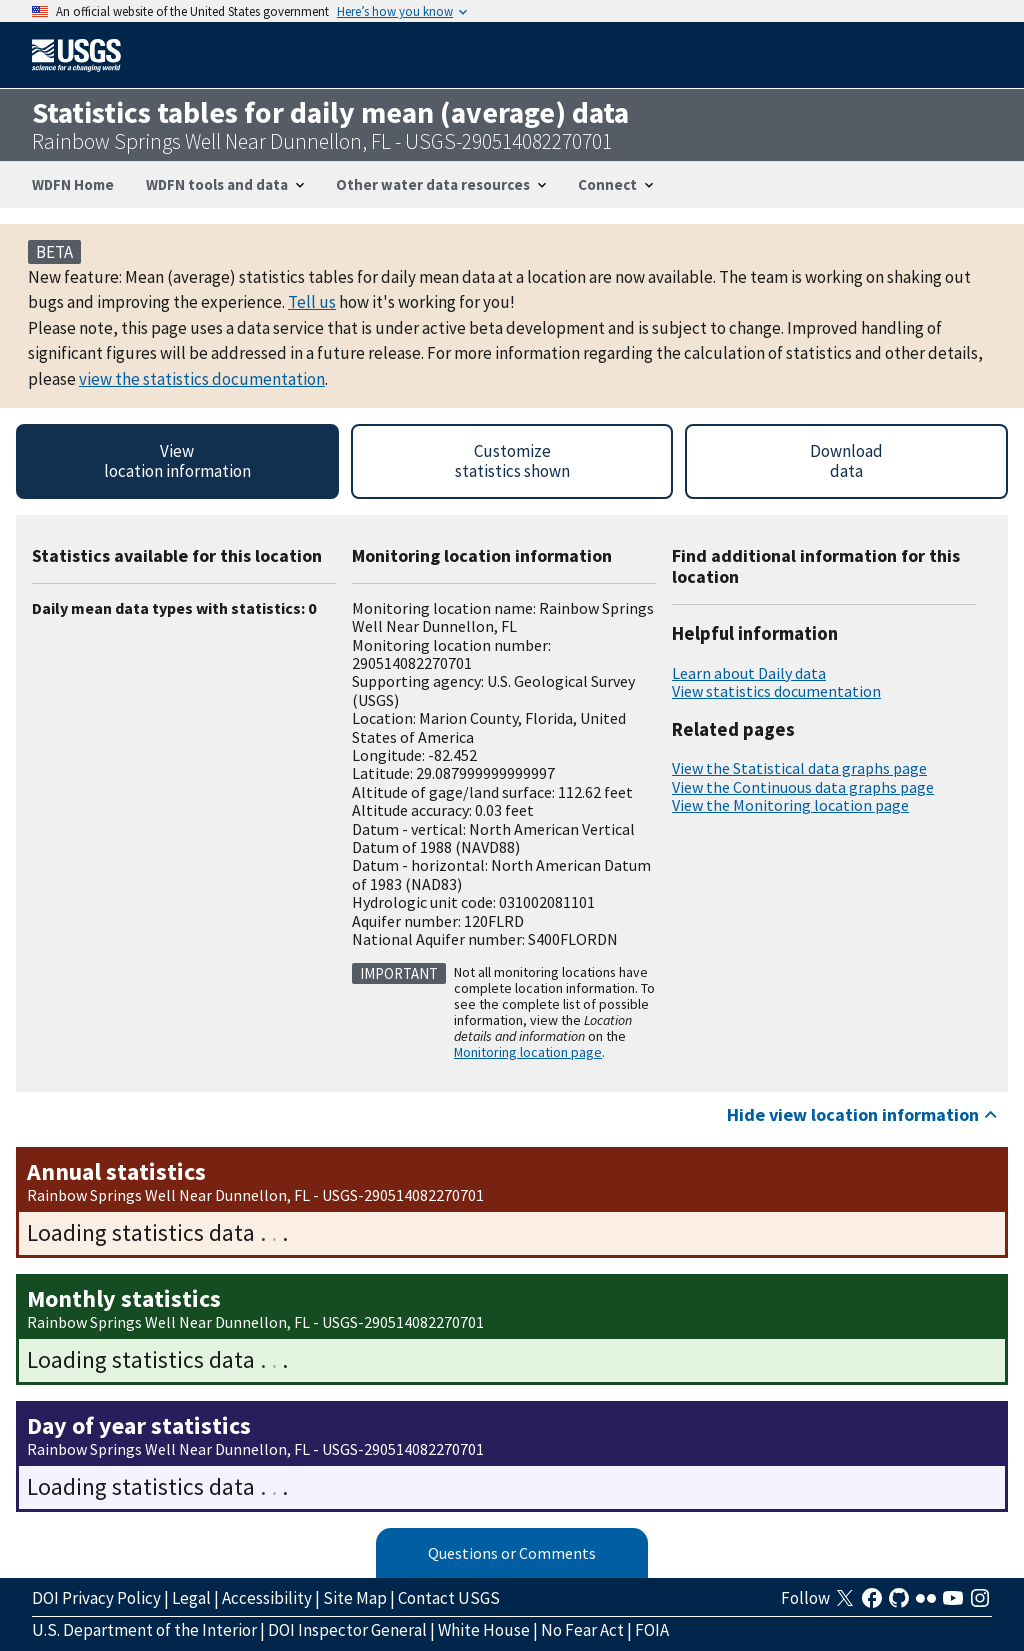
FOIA (652, 1630)
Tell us (312, 302)
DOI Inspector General (347, 1630)
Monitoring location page (528, 1052)
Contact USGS (449, 1598)
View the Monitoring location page (790, 805)
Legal (191, 1598)
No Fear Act (582, 1630)
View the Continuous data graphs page (803, 787)
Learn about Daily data (749, 673)
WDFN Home (73, 184)
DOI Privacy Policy (96, 1598)
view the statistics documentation (202, 379)
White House (484, 1630)
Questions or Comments (512, 1553)
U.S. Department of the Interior (144, 1630)
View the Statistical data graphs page (799, 768)
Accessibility (267, 1598)
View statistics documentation (776, 691)
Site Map (355, 1598)
